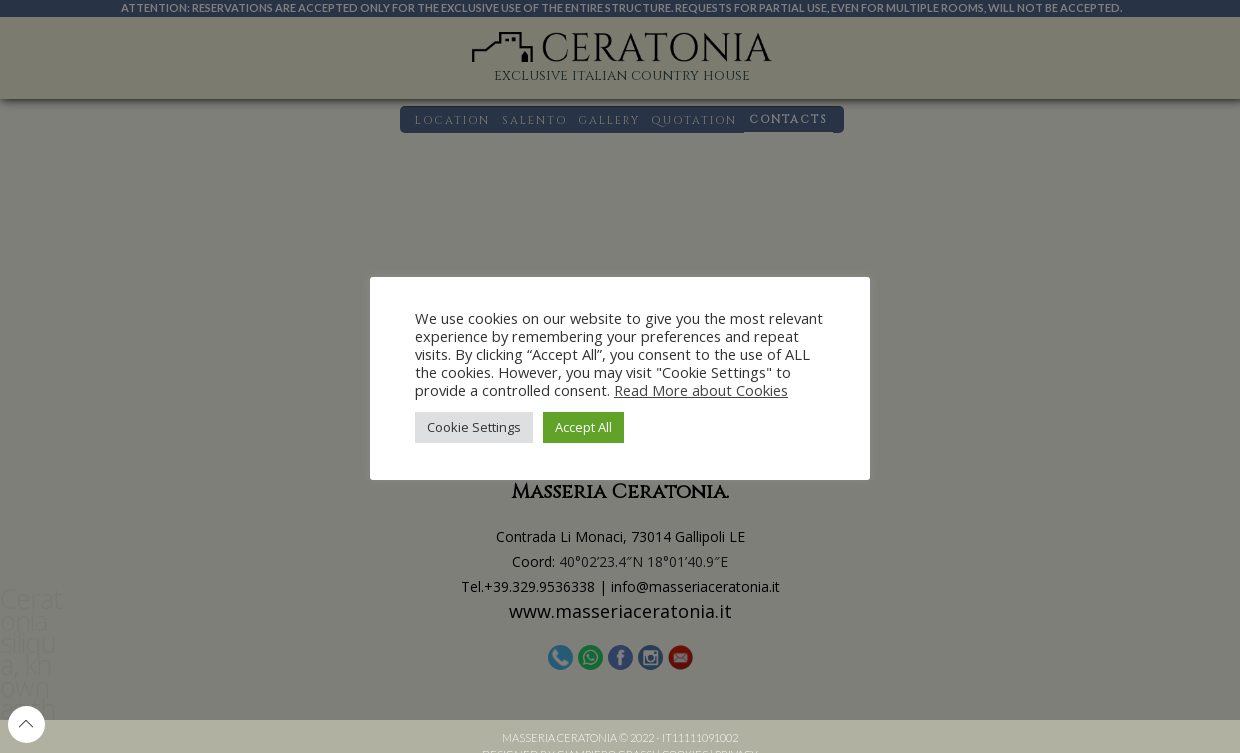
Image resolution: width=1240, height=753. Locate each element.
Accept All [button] (583, 427)
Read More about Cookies (701, 390)
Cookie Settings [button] (474, 427)
